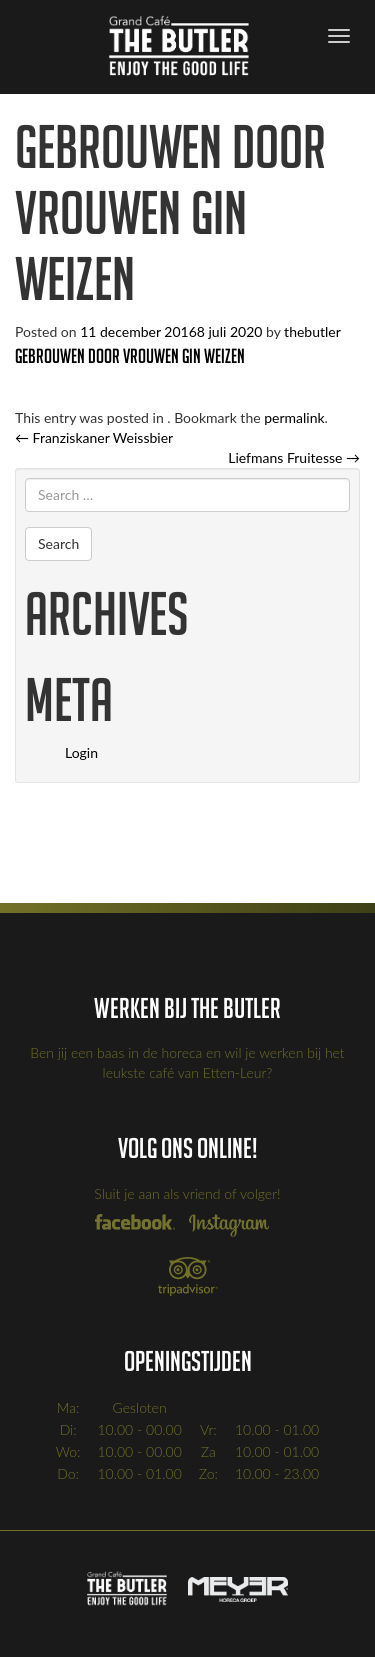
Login (81, 752)
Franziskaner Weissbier (94, 437)
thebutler (312, 331)
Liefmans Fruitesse (294, 457)
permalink (294, 417)
